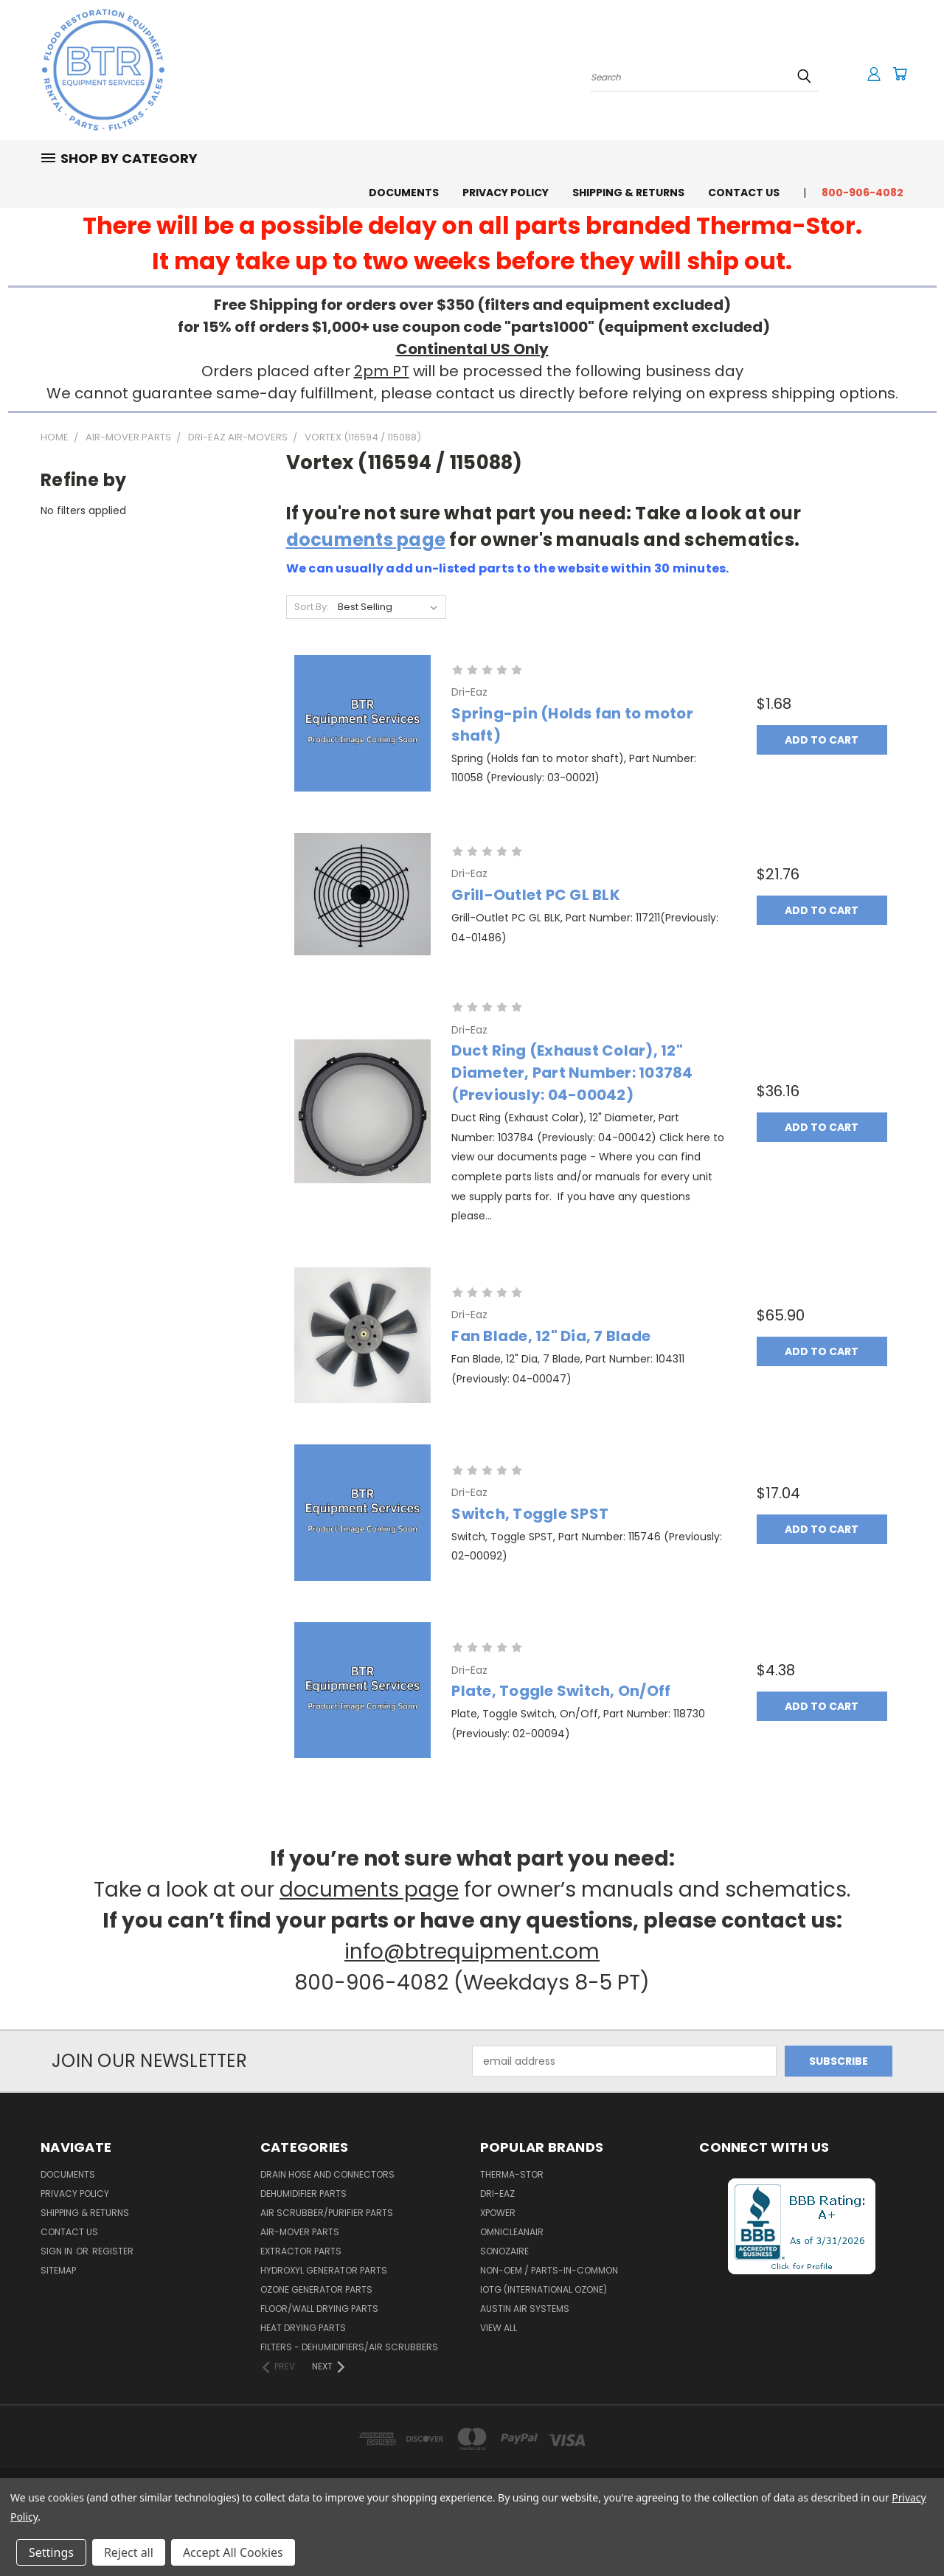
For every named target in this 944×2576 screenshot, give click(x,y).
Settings (51, 2552)
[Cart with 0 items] (899, 73)
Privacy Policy (505, 192)
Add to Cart (821, 740)
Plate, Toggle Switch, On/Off (560, 1690)
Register (112, 2251)
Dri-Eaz (497, 2193)
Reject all (128, 2552)
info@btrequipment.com (472, 1951)
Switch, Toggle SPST (529, 1513)
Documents (404, 192)
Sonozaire (504, 2251)
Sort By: (311, 607)
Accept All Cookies (233, 2552)
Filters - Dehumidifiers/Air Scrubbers (349, 2347)
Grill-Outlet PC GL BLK (535, 894)
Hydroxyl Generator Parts (323, 2270)
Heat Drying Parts (303, 2327)
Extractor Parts (300, 2251)
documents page (366, 539)
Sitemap (58, 2270)
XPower (498, 2212)
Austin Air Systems (524, 2308)
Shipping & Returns (628, 192)
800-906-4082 (862, 192)
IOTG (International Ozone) (543, 2289)
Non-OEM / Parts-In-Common (549, 2270)
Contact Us (744, 192)
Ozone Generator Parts (316, 2289)
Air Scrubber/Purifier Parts (326, 2212)
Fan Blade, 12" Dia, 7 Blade (550, 1336)
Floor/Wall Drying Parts (319, 2308)
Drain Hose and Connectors (327, 2174)
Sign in (57, 2251)
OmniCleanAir (512, 2232)
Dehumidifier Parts (303, 2193)
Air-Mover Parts (299, 2232)
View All (498, 2327)
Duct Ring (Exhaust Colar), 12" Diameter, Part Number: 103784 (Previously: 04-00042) (572, 1072)
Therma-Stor (512, 2174)
